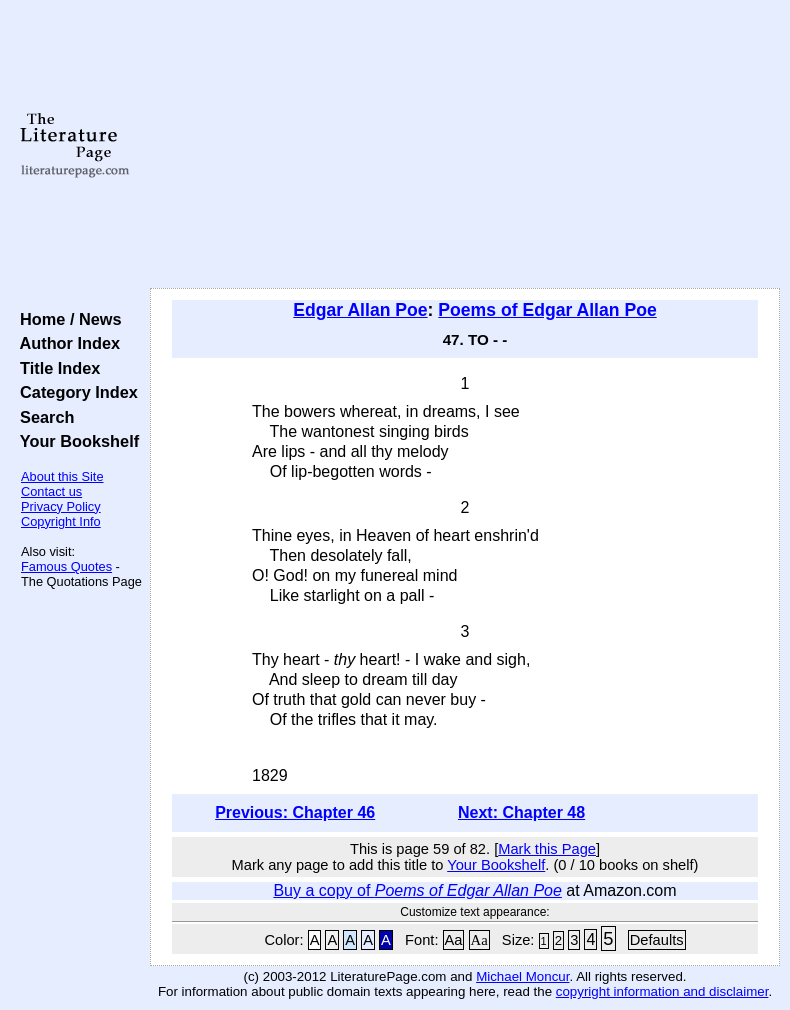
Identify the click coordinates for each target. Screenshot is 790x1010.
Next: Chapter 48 (521, 812)
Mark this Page (547, 849)
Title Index (55, 368)
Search (42, 417)
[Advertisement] (465, 145)
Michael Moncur (522, 976)
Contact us (51, 491)
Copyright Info (61, 521)
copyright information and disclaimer (662, 991)
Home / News (66, 319)
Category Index (74, 392)
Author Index (65, 343)
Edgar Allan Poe (360, 310)
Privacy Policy (61, 506)
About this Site (62, 476)
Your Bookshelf (75, 441)
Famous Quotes (66, 566)
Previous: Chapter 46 (295, 812)
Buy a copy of (417, 890)
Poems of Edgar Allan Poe (547, 310)
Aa (454, 940)
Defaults (657, 940)
